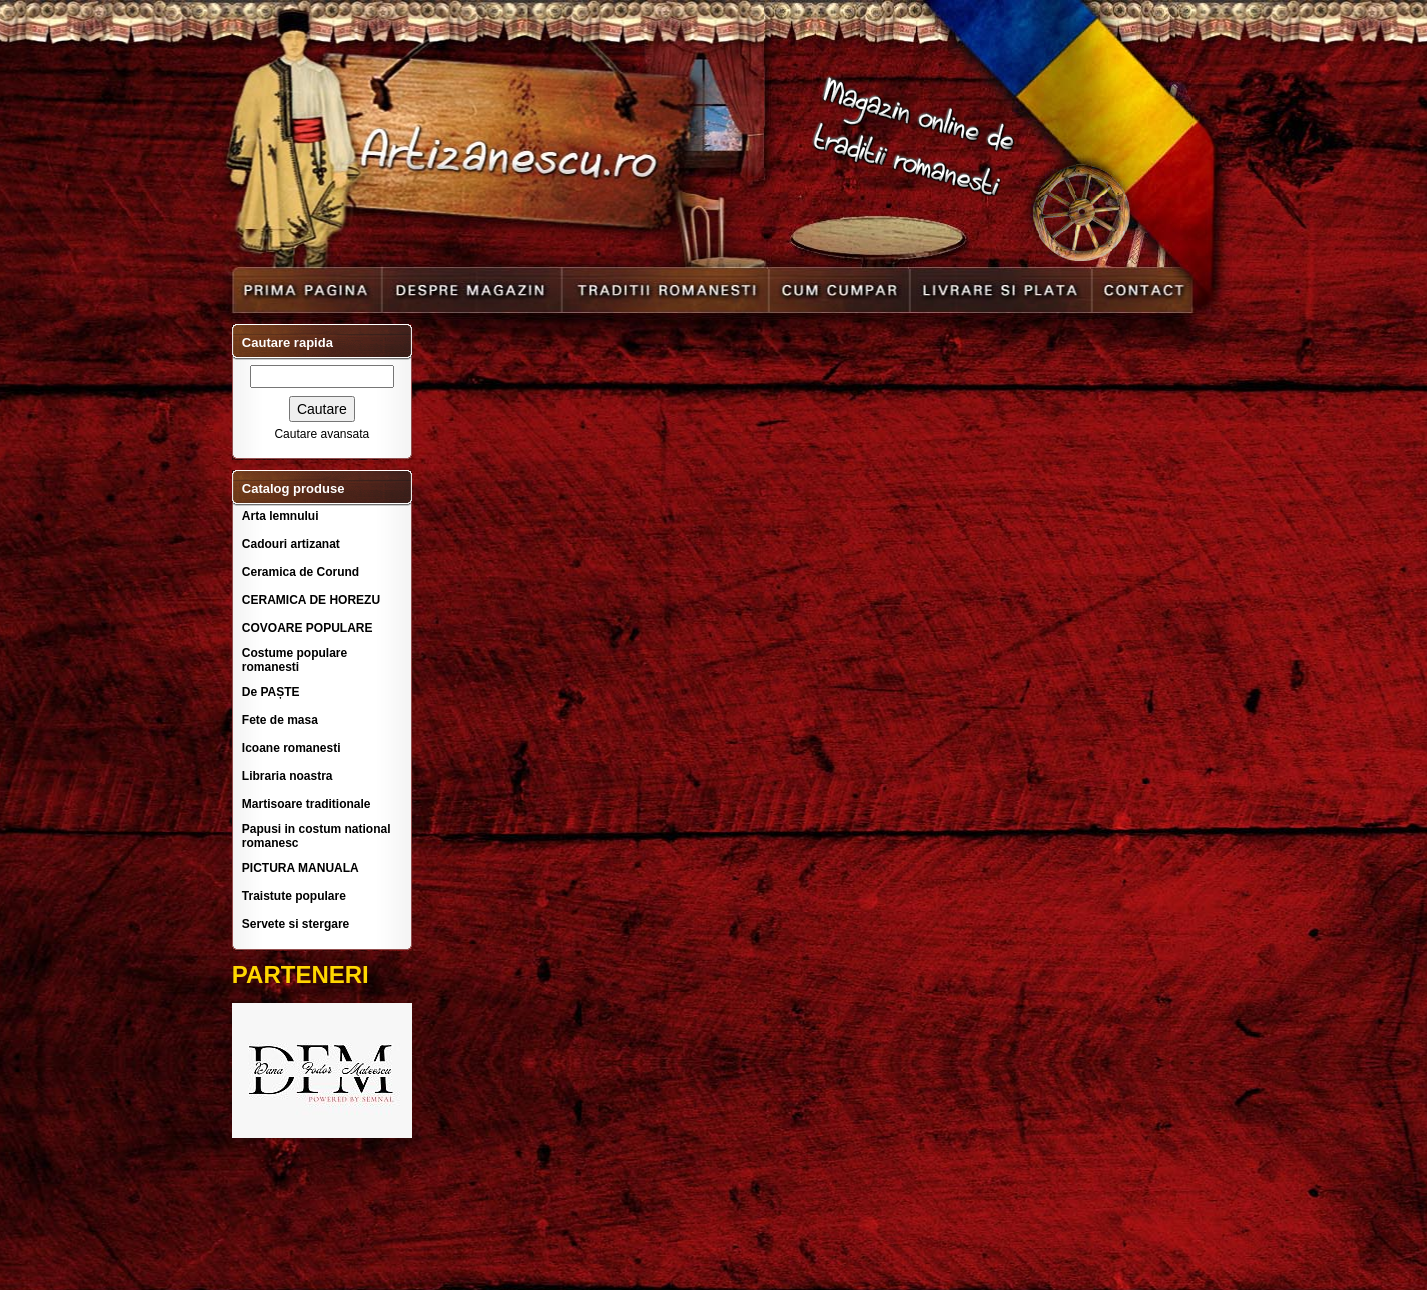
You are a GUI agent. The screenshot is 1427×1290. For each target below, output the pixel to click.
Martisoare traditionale (306, 804)
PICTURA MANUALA (300, 868)
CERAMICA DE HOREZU (311, 600)
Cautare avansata (321, 434)
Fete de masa (280, 720)
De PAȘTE (271, 692)
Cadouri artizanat (291, 544)
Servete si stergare (295, 924)
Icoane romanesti (291, 748)
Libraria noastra (287, 776)
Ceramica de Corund (300, 572)
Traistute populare (294, 896)
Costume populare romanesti (294, 660)
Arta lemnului (280, 516)
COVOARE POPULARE (307, 628)
